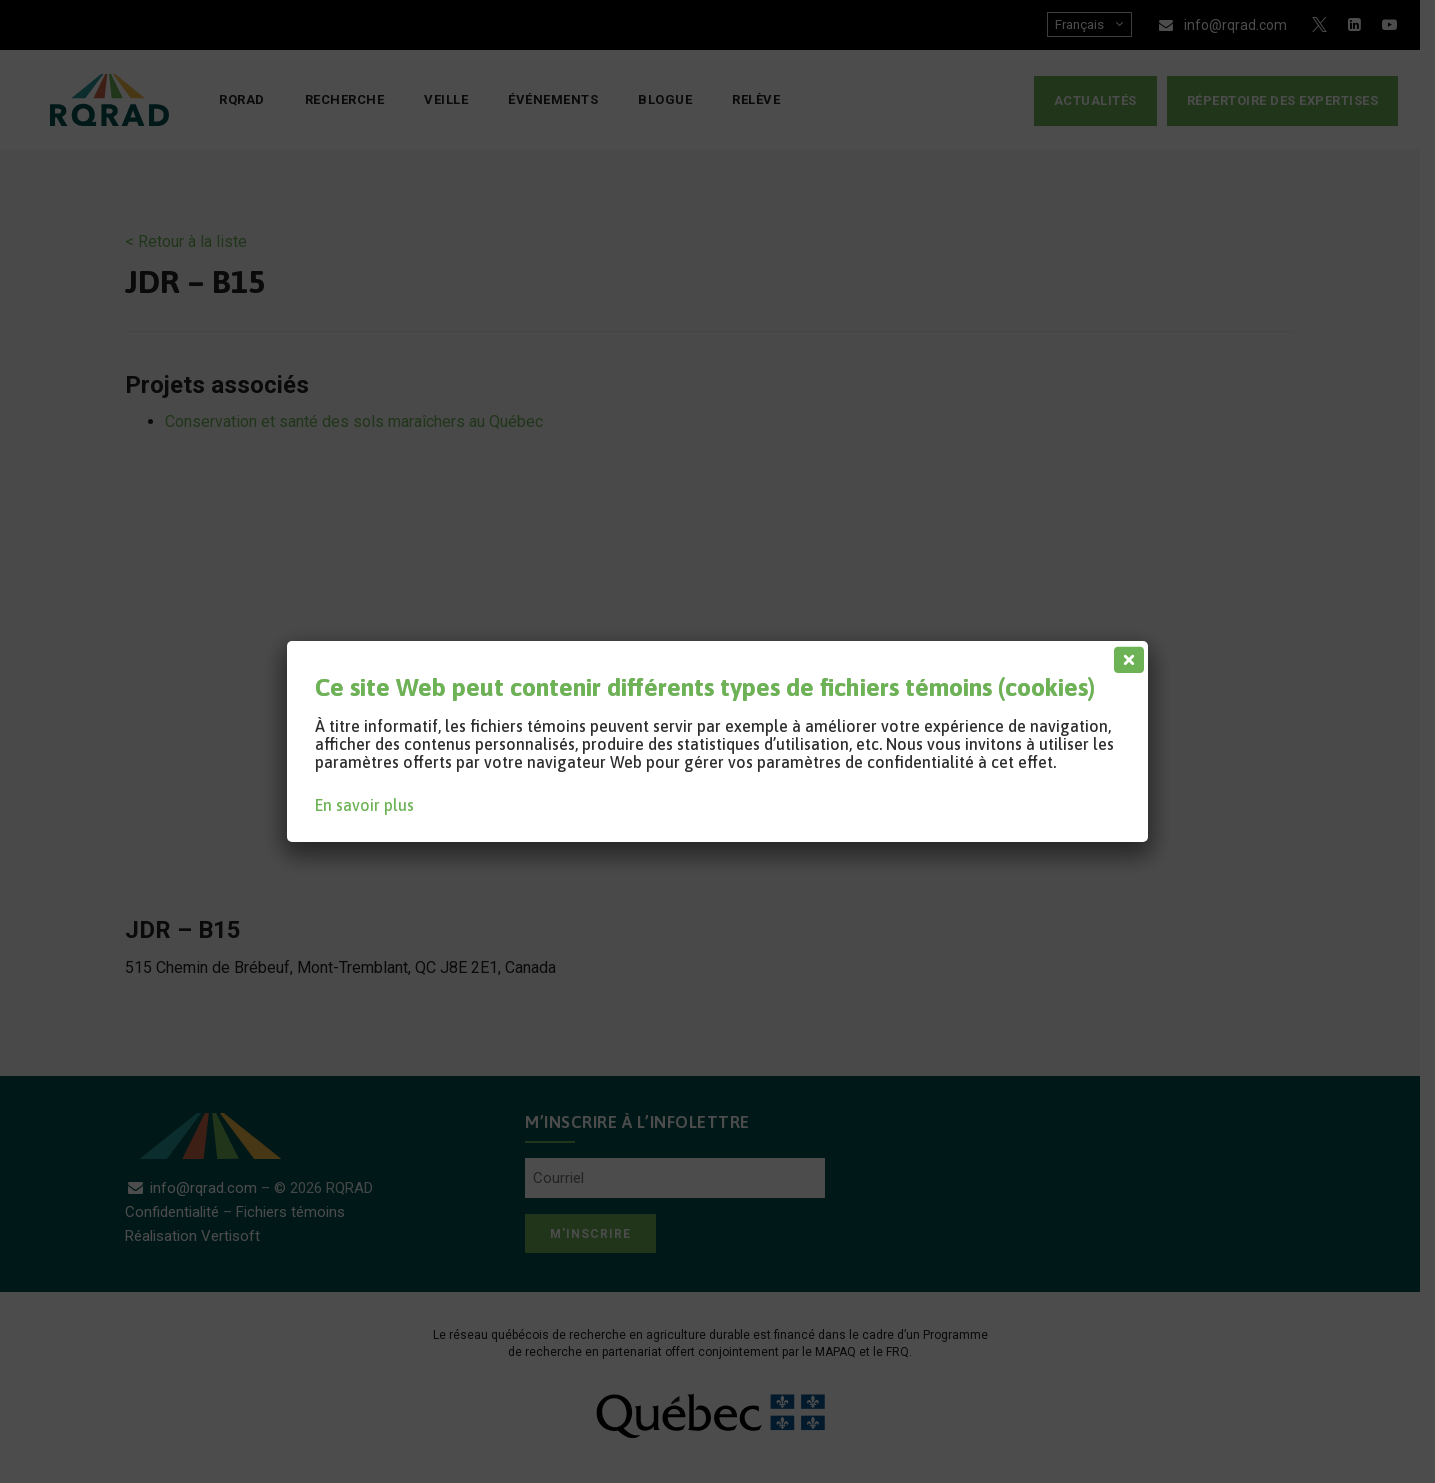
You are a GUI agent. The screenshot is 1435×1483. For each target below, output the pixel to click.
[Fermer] (1125, 655)
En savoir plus (364, 805)
